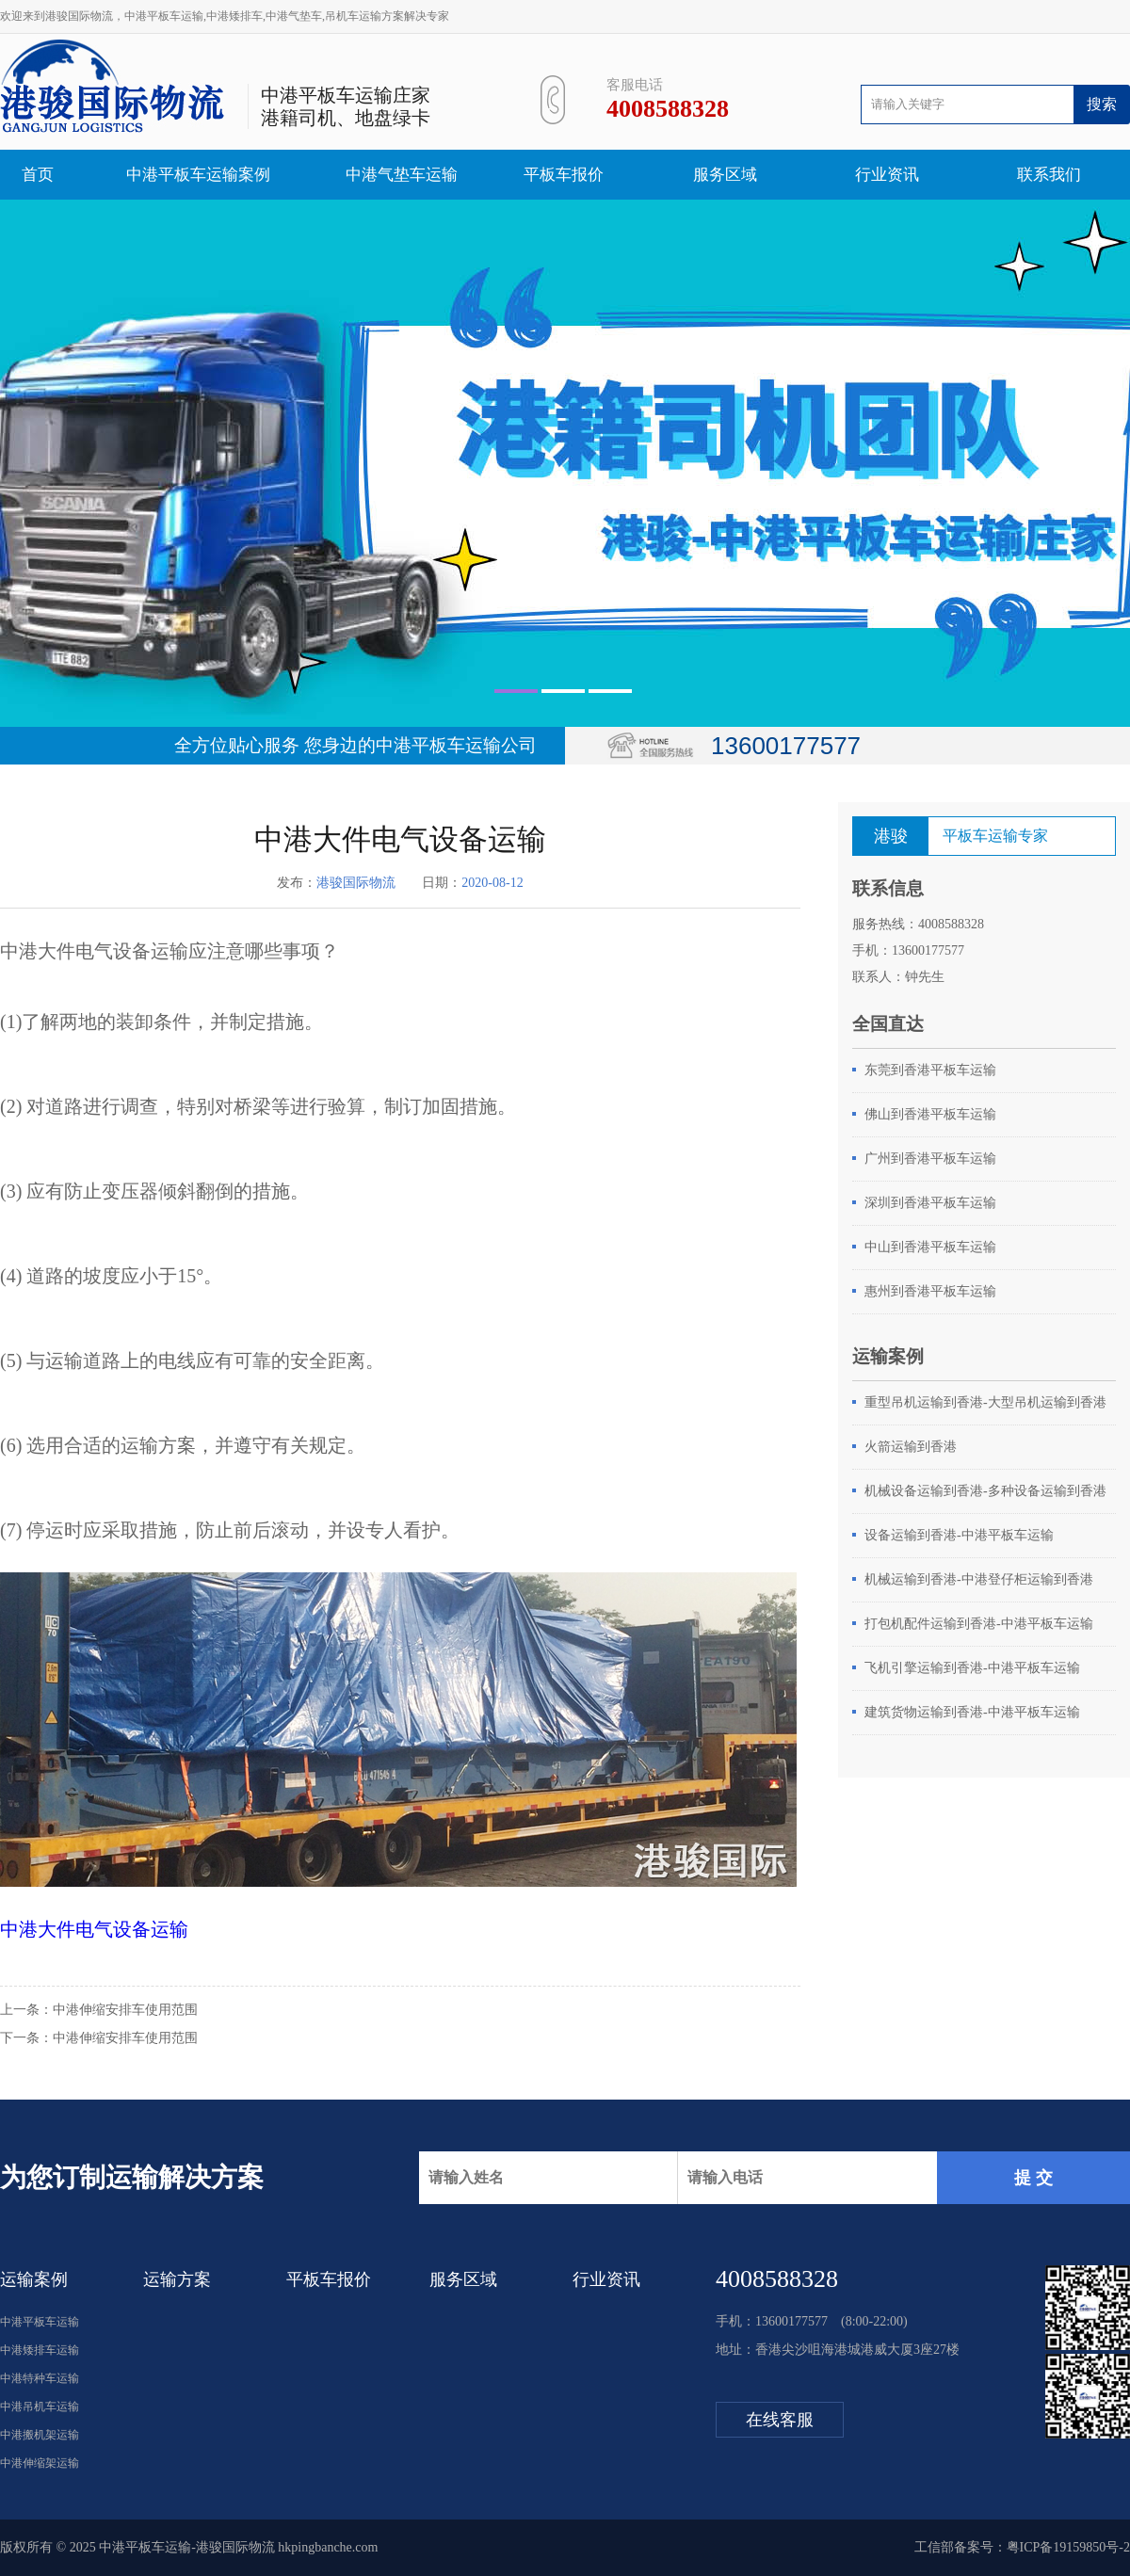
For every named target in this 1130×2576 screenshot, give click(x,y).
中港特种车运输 (39, 2378)
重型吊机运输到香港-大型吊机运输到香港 (985, 1402)
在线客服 (780, 2419)
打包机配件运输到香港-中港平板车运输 (978, 1624)
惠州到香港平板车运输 (930, 1291)
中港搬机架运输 (39, 2434)
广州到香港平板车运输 (930, 1158)
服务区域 (725, 175)
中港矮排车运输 (39, 2350)
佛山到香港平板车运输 (930, 1114)
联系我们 (1049, 175)
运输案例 (34, 2279)
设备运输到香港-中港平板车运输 (959, 1535)
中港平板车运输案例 (198, 175)
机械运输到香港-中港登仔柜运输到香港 (978, 1579)
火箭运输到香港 (910, 1447)
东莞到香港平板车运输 (930, 1070)
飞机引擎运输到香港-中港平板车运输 (972, 1668)
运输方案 (177, 2279)
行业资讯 (887, 175)
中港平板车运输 (39, 2321)
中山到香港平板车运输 (930, 1247)
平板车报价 (564, 175)
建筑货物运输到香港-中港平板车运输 (972, 1712)
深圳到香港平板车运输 (930, 1203)
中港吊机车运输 (39, 2406)
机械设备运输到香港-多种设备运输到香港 (985, 1491)
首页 (38, 175)
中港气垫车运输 (402, 175)
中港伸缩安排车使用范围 (125, 2010)
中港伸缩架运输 (39, 2463)
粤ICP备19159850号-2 (1068, 2547)
